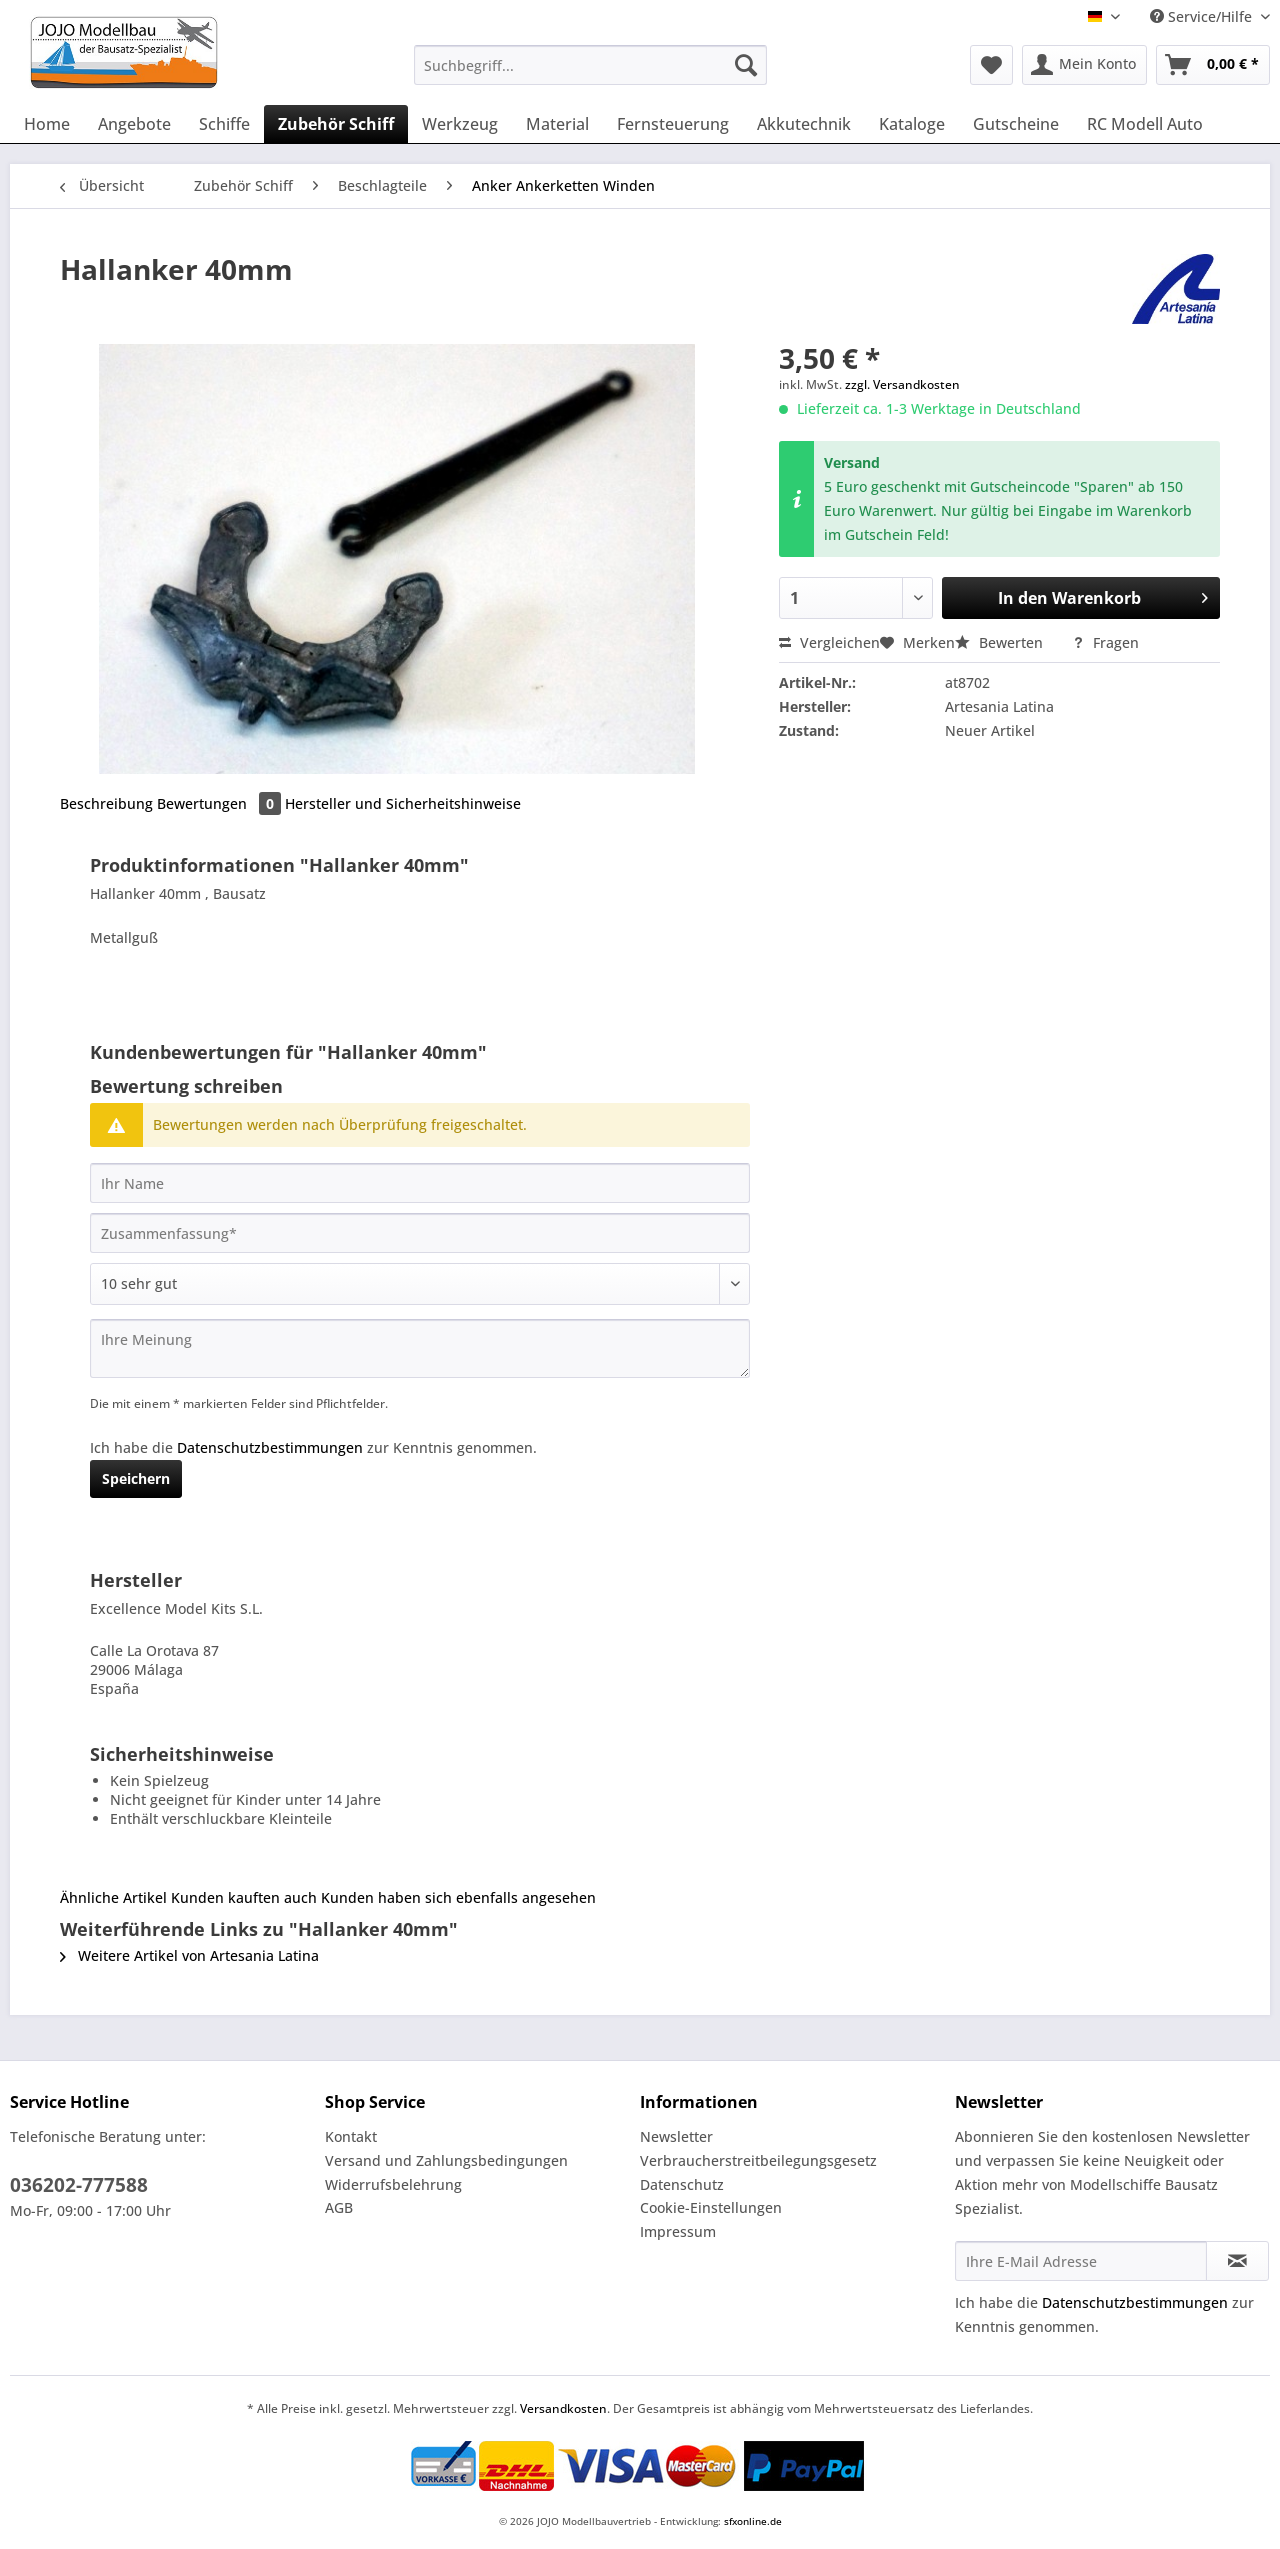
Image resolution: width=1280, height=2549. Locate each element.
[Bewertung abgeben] (420, 1284)
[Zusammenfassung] (420, 1233)
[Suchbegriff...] (590, 65)
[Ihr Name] (420, 1183)
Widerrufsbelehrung (393, 2184)
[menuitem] (590, 74)
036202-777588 (79, 2185)
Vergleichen (829, 642)
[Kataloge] (912, 124)
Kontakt (351, 2136)
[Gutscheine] (1016, 124)
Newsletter (676, 2136)
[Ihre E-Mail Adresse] (1081, 2261)
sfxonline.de (753, 2521)
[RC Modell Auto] (1145, 124)
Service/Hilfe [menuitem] (1203, 16)
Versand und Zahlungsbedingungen (446, 2160)
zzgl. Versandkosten (902, 384)
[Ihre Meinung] (420, 1348)
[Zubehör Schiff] (336, 124)
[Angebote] (134, 124)
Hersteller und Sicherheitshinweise (403, 803)
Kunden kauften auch (244, 1897)
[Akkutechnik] (804, 124)
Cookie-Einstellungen (711, 2207)
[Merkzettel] (991, 65)
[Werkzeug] (460, 124)
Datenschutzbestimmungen (270, 1447)
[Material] (557, 124)
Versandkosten (563, 2408)
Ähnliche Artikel (113, 1897)
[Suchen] (746, 65)
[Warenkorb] (1213, 65)
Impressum (678, 2231)
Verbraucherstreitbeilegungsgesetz (758, 2160)
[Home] (47, 124)
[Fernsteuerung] (673, 124)
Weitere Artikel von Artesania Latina (189, 1955)
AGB (339, 2207)
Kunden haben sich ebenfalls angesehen (458, 1897)
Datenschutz (682, 2184)
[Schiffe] (224, 124)
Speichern (136, 1478)
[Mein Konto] (1084, 65)
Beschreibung (106, 803)
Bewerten (1001, 642)
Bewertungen (221, 803)
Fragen (1105, 642)
